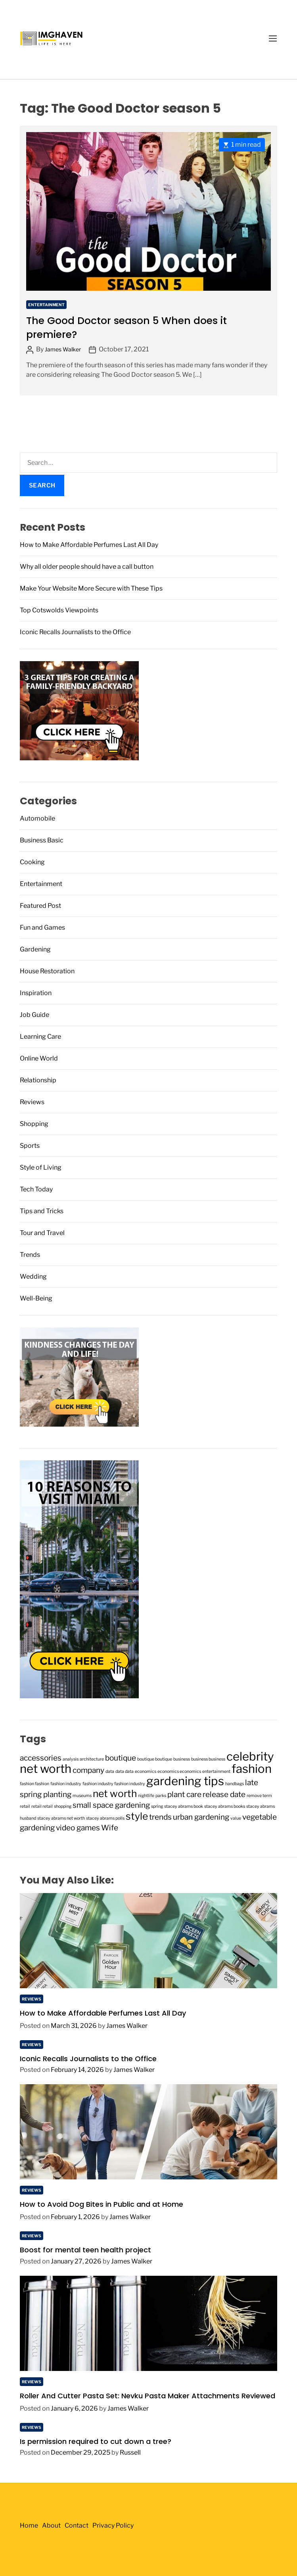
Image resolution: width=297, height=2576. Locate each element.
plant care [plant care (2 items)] (184, 1794)
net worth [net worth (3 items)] (115, 1793)
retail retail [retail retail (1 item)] (42, 1806)
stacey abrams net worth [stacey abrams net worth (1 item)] (61, 1818)
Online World (39, 1058)
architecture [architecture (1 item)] (92, 1759)
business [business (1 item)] (181, 1759)
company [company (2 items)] (88, 1770)
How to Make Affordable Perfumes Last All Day (89, 545)
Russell (130, 2452)
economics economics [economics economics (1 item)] (179, 1771)
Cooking (32, 862)
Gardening (35, 949)
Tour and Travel (42, 1233)
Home (29, 2525)
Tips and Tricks (41, 1211)
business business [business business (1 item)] (208, 1759)
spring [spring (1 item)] (157, 1806)
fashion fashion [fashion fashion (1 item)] (34, 1783)
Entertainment (46, 304)
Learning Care (40, 1036)
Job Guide (34, 1015)
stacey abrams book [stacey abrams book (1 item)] (183, 1806)
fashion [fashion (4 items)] (252, 1769)
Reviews (32, 1102)
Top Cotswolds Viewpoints (59, 610)
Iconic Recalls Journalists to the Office (75, 632)
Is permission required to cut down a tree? (95, 2441)
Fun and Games (42, 927)
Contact (76, 2525)
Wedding (33, 1276)
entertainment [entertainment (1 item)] (216, 1771)
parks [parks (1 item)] (160, 1795)
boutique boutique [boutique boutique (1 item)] (154, 1759)
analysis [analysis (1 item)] (71, 1759)
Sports (30, 1145)
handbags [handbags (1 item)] (234, 1783)
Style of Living (40, 1167)
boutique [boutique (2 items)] (120, 1758)
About (51, 2525)
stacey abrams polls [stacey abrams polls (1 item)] (105, 1818)
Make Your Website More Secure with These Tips (91, 588)
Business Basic (41, 840)
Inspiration (36, 993)
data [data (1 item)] (109, 1771)
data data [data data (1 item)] (124, 1771)
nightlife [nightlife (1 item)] (146, 1795)
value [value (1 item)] (235, 1818)
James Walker (63, 349)
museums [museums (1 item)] (82, 1795)
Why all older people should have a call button (86, 566)
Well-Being (36, 1298)
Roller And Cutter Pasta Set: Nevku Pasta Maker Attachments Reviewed (147, 2396)
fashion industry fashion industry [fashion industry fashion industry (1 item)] (113, 1783)
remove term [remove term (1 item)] (259, 1795)
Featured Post (40, 905)
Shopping (34, 1124)
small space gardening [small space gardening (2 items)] (111, 1805)
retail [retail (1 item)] (25, 1806)
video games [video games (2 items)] (78, 1827)
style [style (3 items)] (137, 1816)
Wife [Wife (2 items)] (109, 1827)
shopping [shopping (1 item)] (62, 1806)
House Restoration (47, 971)
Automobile (37, 818)
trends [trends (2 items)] (160, 1817)
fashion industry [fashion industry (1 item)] (65, 1783)
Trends (30, 1254)
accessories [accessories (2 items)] (40, 1758)
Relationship (38, 1080)
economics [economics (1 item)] (145, 1771)
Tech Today (36, 1189)
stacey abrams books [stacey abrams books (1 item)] (224, 1806)
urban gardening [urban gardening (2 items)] (201, 1817)
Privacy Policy (113, 2525)
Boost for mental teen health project (85, 2250)
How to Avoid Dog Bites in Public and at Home (101, 2204)
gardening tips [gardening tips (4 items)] (185, 1781)
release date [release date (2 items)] (224, 1794)
